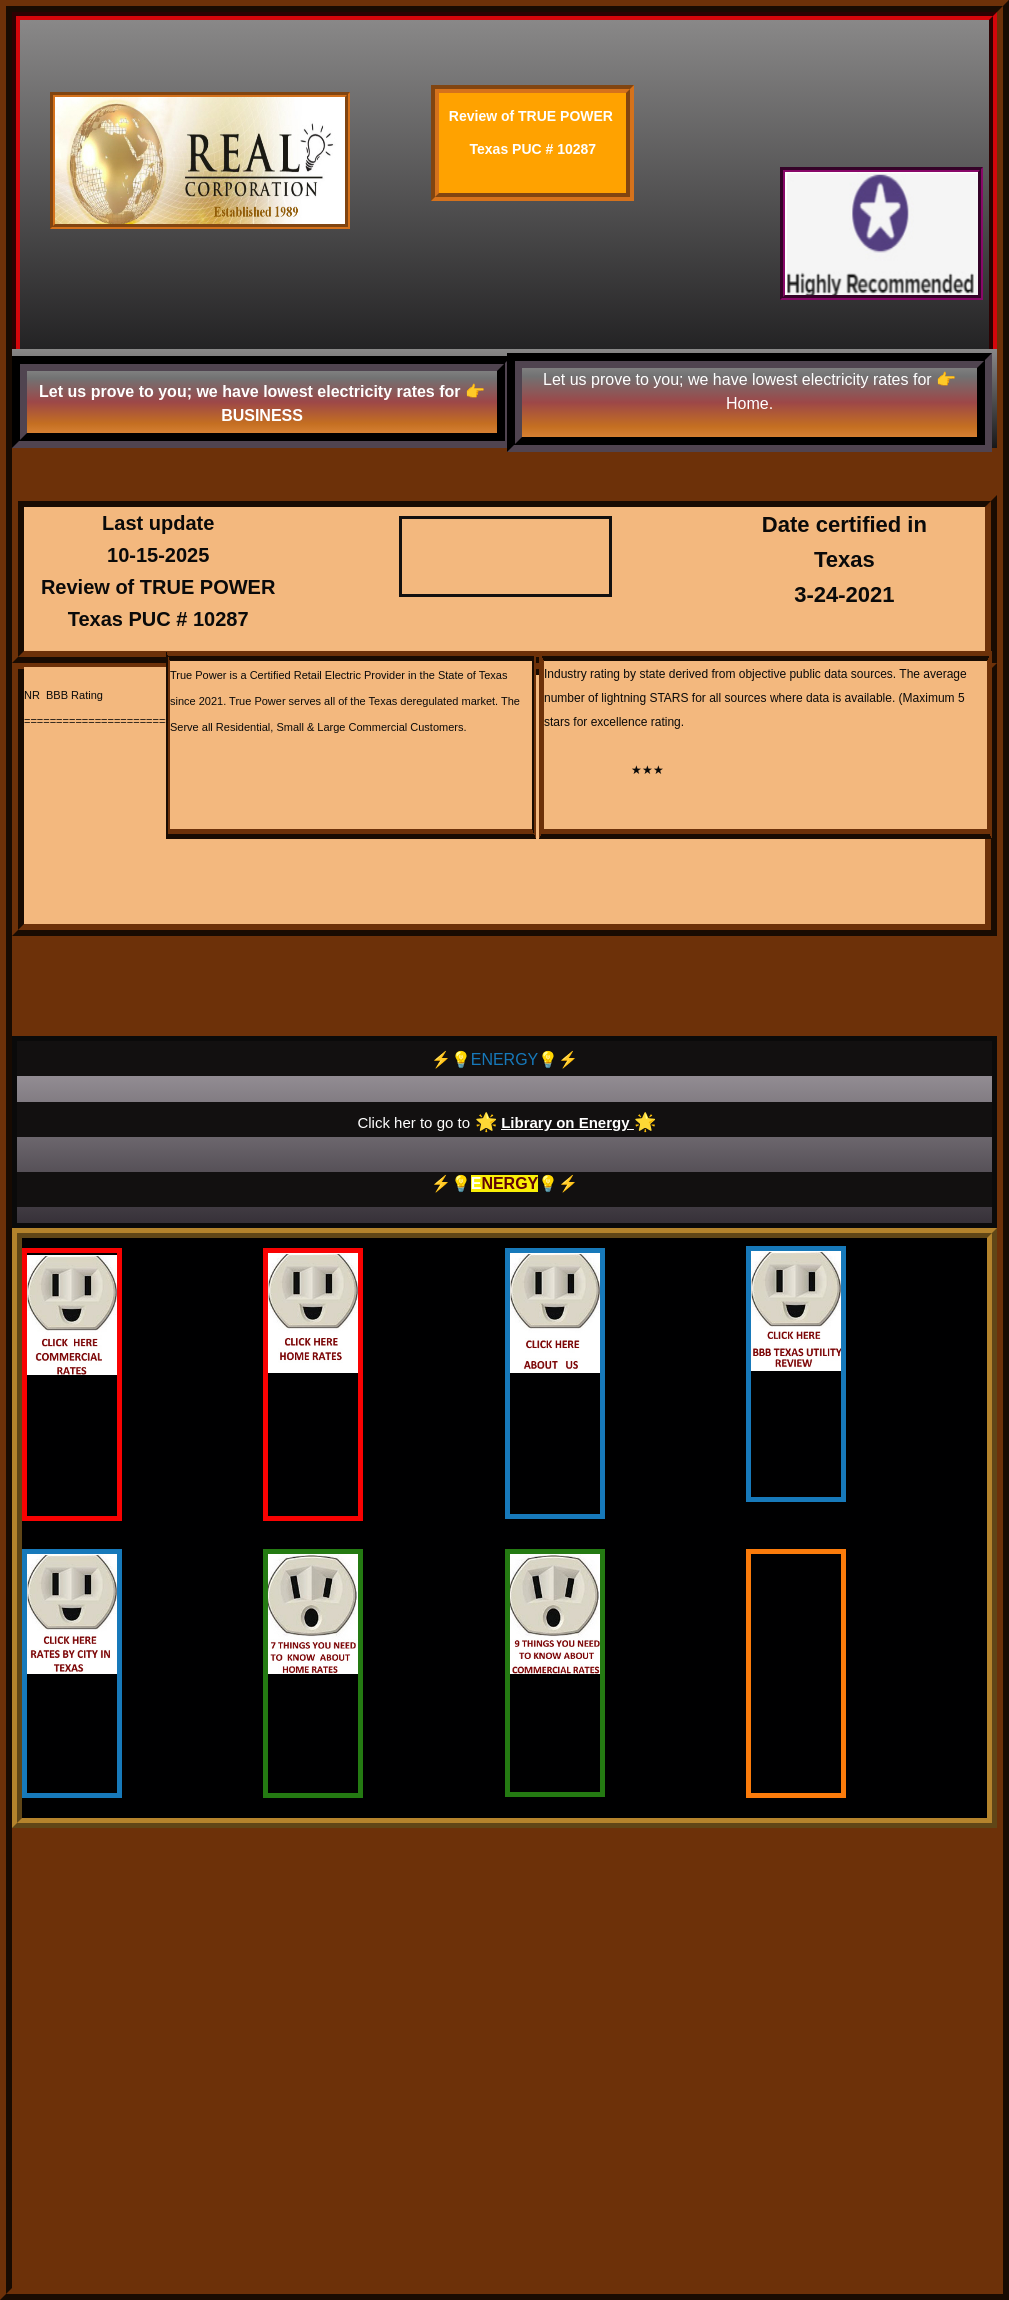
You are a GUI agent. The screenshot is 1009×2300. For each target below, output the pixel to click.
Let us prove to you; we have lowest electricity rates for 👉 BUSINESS (262, 403)
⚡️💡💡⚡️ (505, 1183)
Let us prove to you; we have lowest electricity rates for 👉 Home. (749, 391)
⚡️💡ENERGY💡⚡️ (505, 1059)
